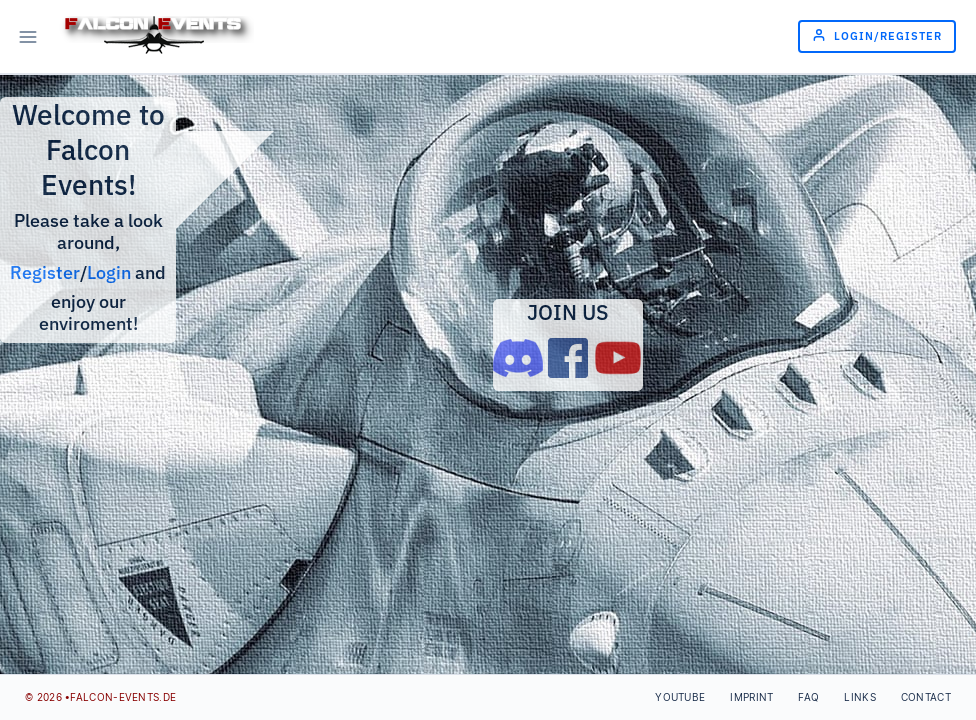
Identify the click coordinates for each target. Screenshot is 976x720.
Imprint (751, 697)
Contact (926, 697)
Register (45, 272)
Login (109, 272)
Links (860, 697)
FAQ (808, 697)
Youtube (680, 697)
